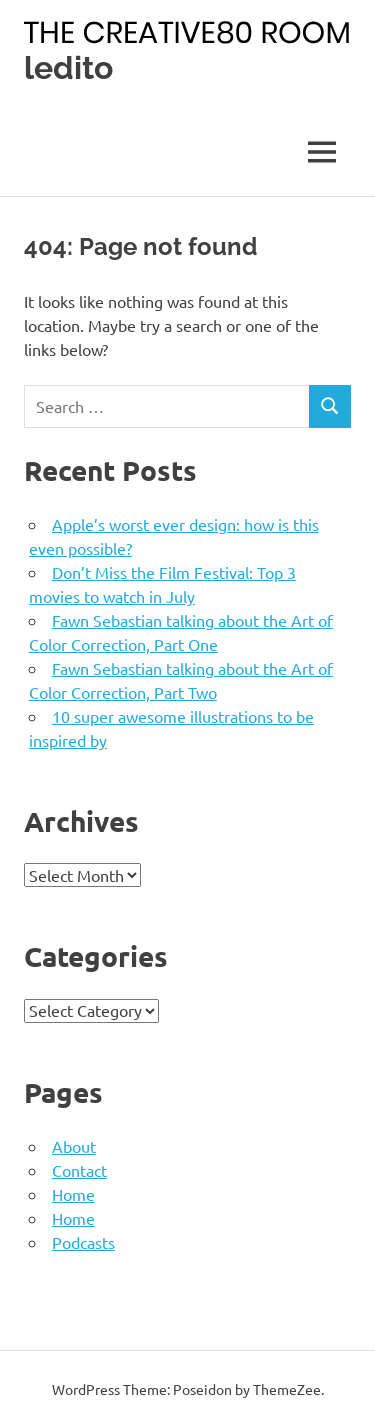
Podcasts (83, 1242)
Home (73, 1194)
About (74, 1146)
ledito (68, 67)
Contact (79, 1170)
